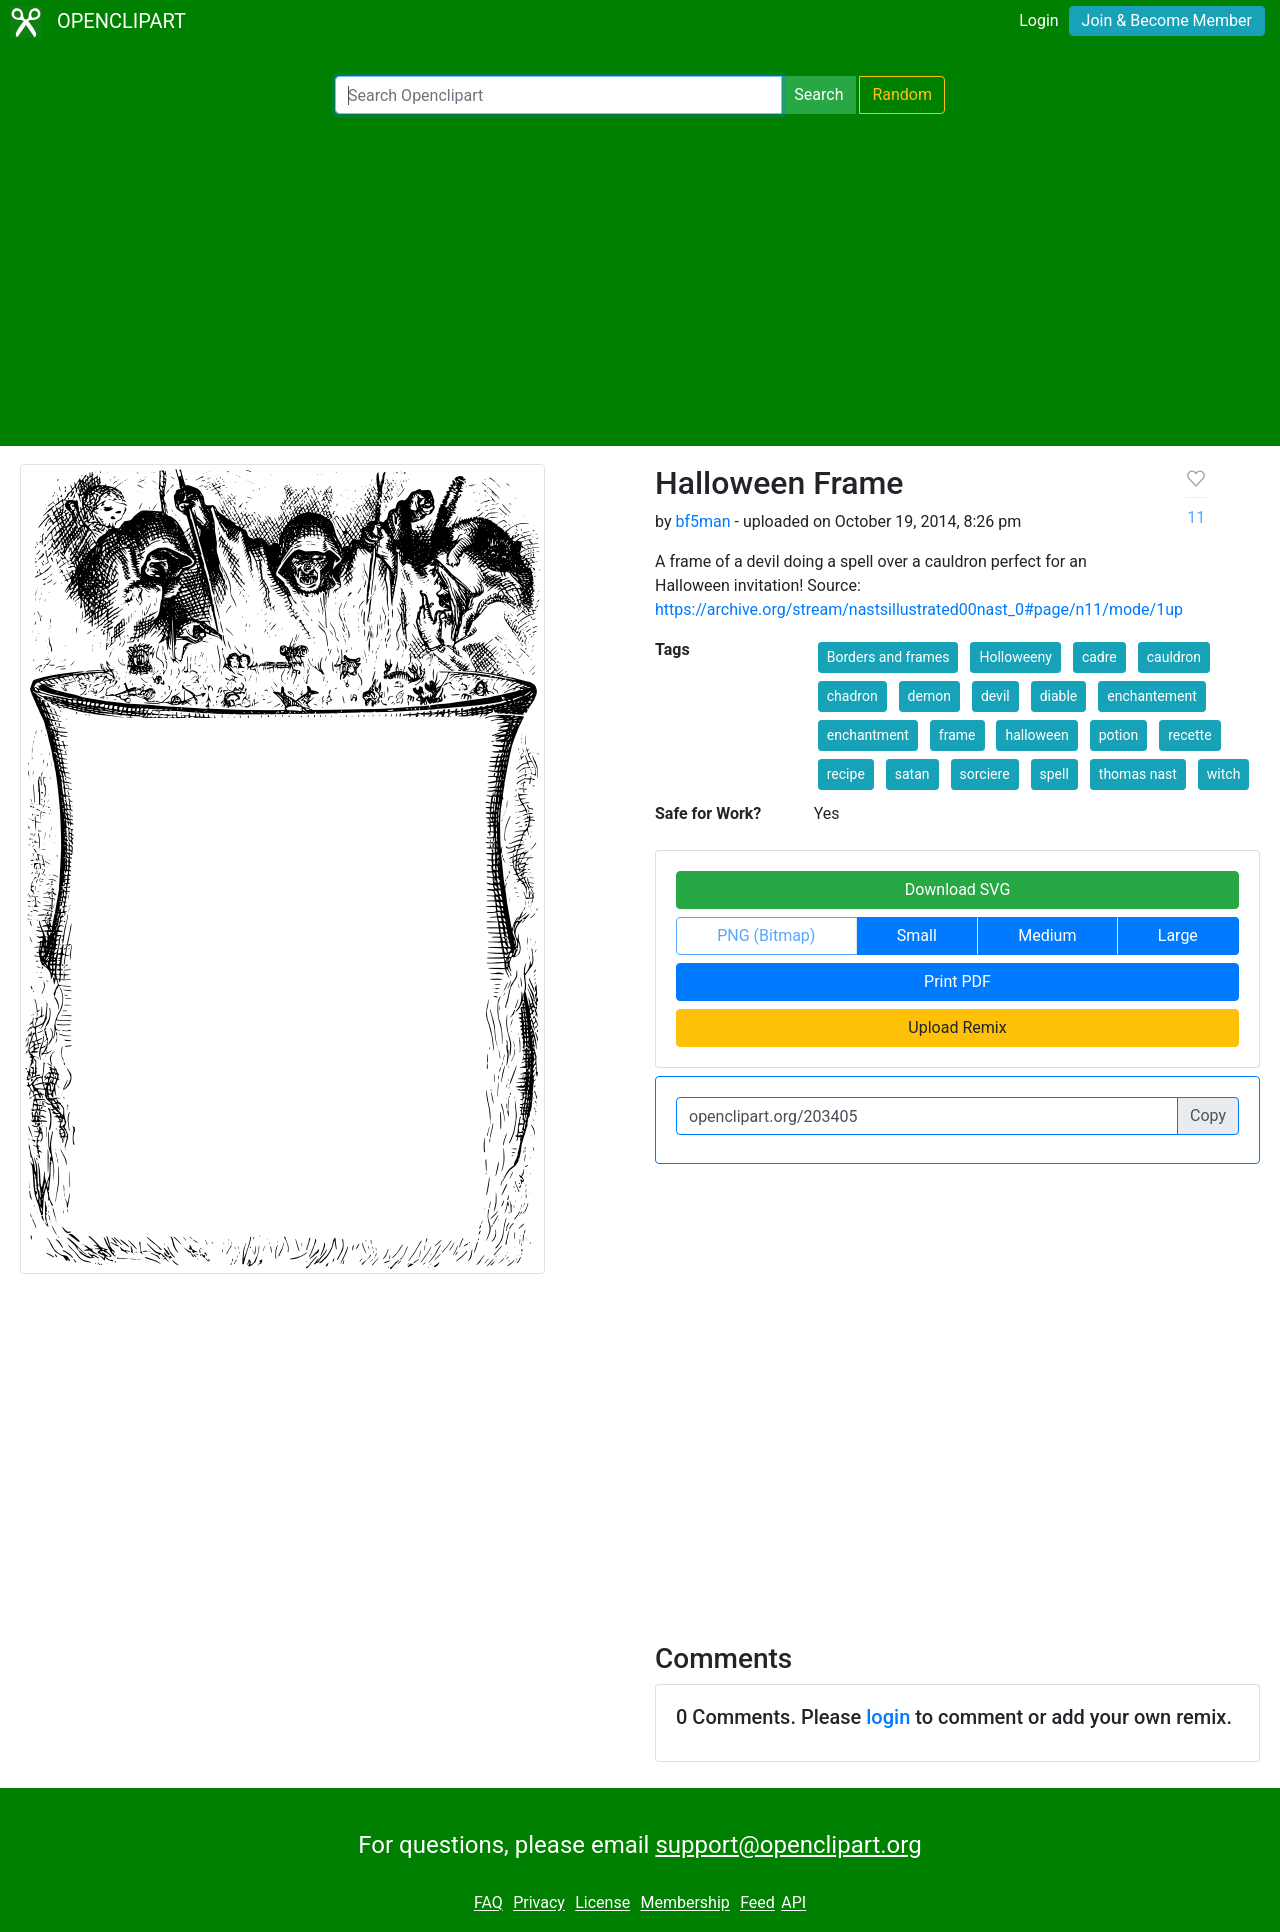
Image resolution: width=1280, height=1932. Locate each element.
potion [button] (1119, 735)
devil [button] (995, 696)
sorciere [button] (985, 774)
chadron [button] (852, 696)
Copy (1208, 1115)
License (602, 1903)
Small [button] (917, 935)
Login (1038, 20)
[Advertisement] (640, 280)
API (793, 1903)
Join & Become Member (1167, 20)
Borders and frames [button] (888, 657)
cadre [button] (1099, 657)
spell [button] (1054, 774)
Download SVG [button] (958, 889)
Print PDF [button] (957, 981)
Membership (684, 1903)
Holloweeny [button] (1015, 657)
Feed (757, 1903)
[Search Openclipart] (558, 95)
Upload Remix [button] (957, 1027)
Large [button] (1178, 935)
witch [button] (1224, 774)
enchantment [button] (868, 735)
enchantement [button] (1152, 696)
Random (902, 94)
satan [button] (912, 774)
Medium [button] (1047, 935)
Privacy (539, 1903)
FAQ (488, 1903)
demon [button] (929, 696)
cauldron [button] (1174, 657)
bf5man (702, 521)
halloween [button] (1036, 735)
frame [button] (957, 735)
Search (818, 94)
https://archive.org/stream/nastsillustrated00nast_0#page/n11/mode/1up (919, 609)
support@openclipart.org (788, 1845)
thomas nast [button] (1138, 774)
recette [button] (1189, 735)
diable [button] (1059, 696)
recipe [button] (846, 774)
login (888, 1717)
